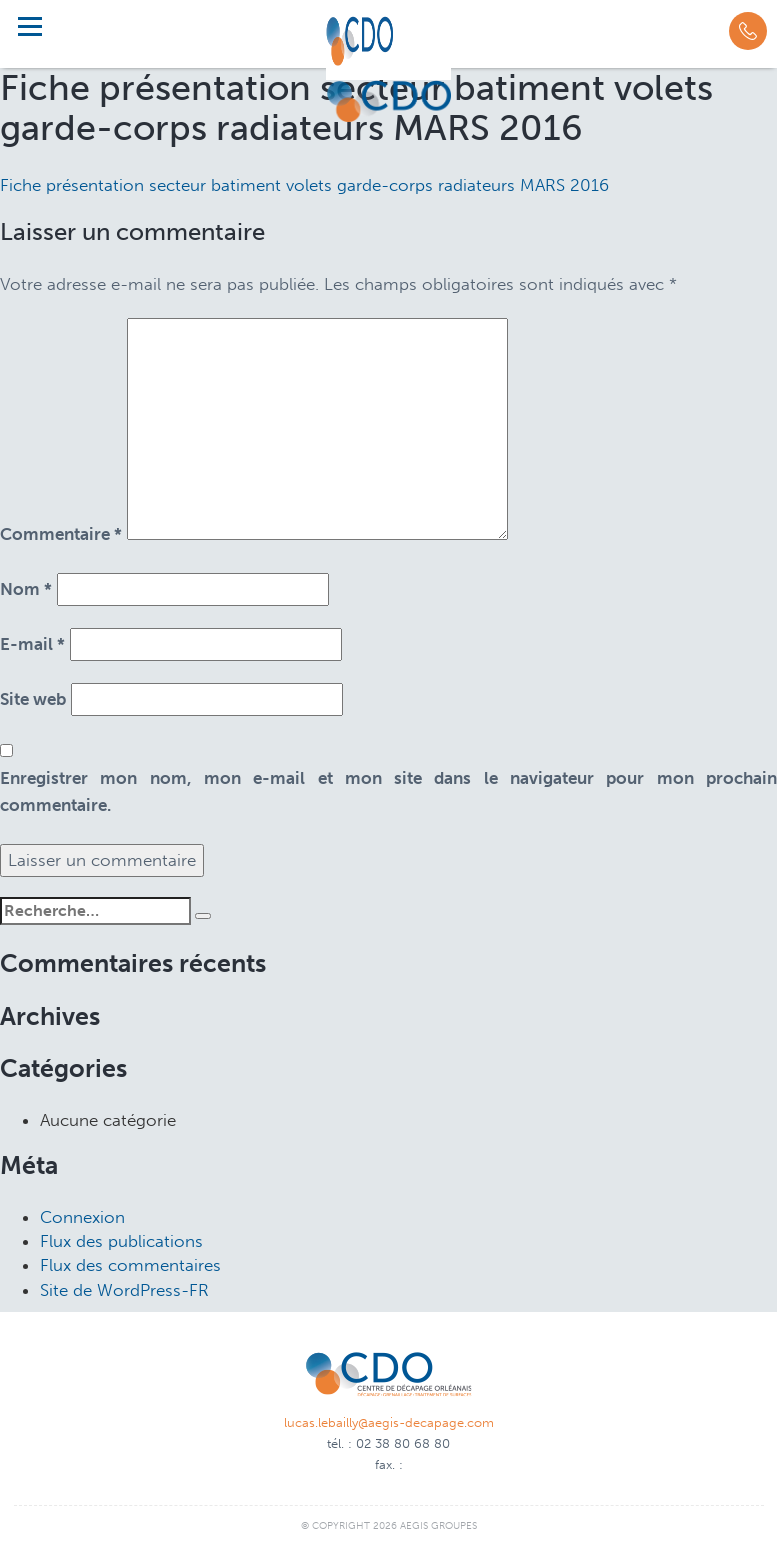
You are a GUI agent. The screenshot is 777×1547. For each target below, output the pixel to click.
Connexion (82, 1217)
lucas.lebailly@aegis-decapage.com (389, 1422)
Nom (26, 589)
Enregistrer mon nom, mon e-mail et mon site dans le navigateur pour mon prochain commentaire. (388, 791)
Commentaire (61, 534)
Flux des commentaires (130, 1265)
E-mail (32, 644)
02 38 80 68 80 (403, 1443)
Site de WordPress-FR (124, 1290)
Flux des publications (121, 1241)
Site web (33, 699)
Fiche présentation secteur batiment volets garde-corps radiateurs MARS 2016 (304, 185)
